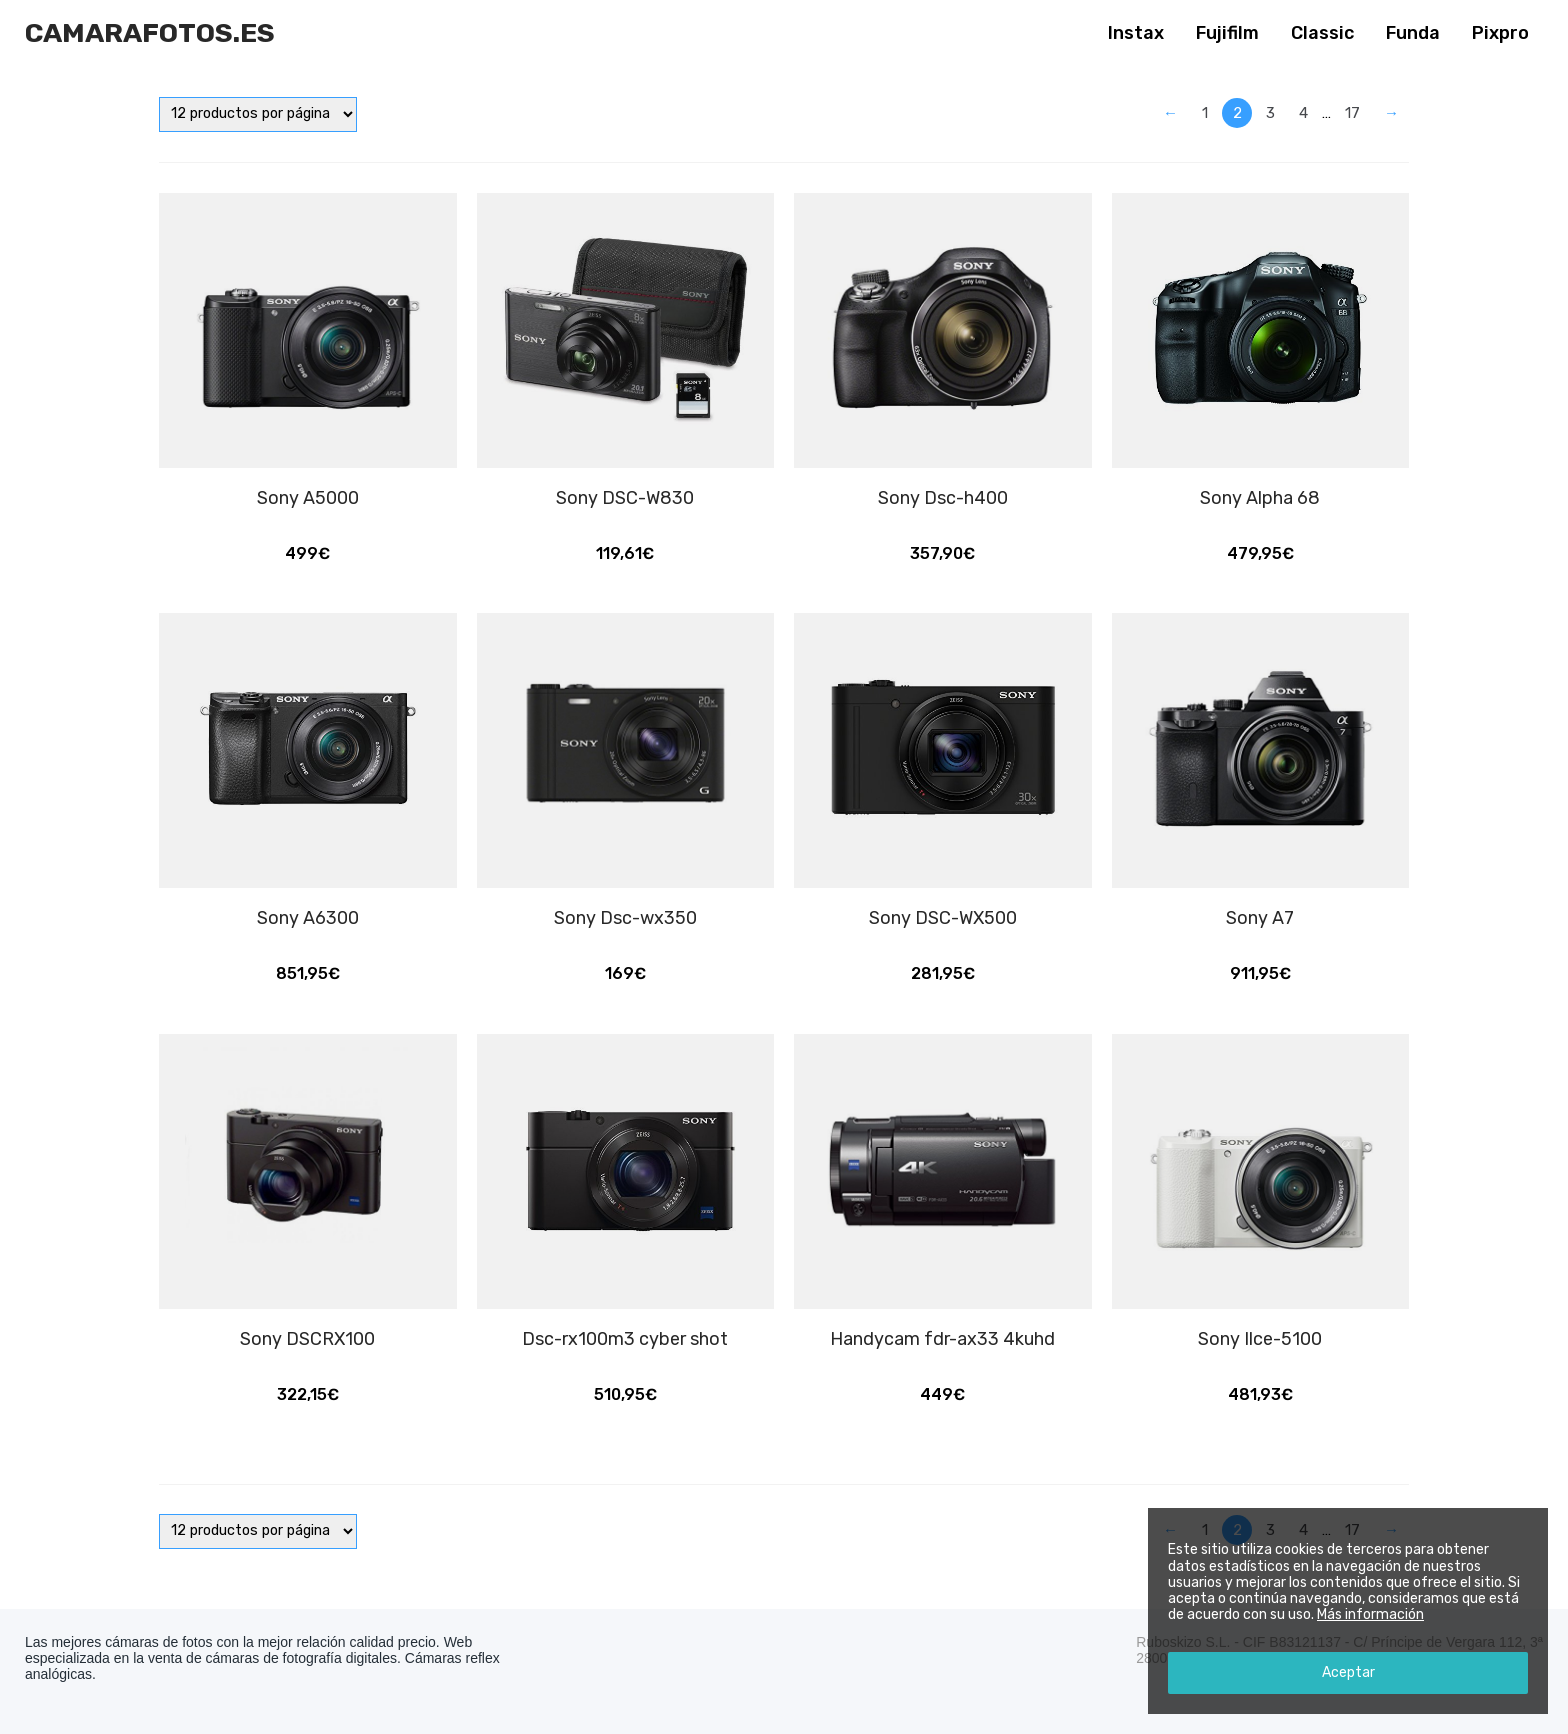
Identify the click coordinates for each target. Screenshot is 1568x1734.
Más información (1370, 1614)
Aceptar (1348, 1672)
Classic (1322, 33)
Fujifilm (1227, 33)
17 (1352, 113)
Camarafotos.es (150, 33)
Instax (1136, 33)
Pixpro (1500, 33)
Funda (1413, 33)
